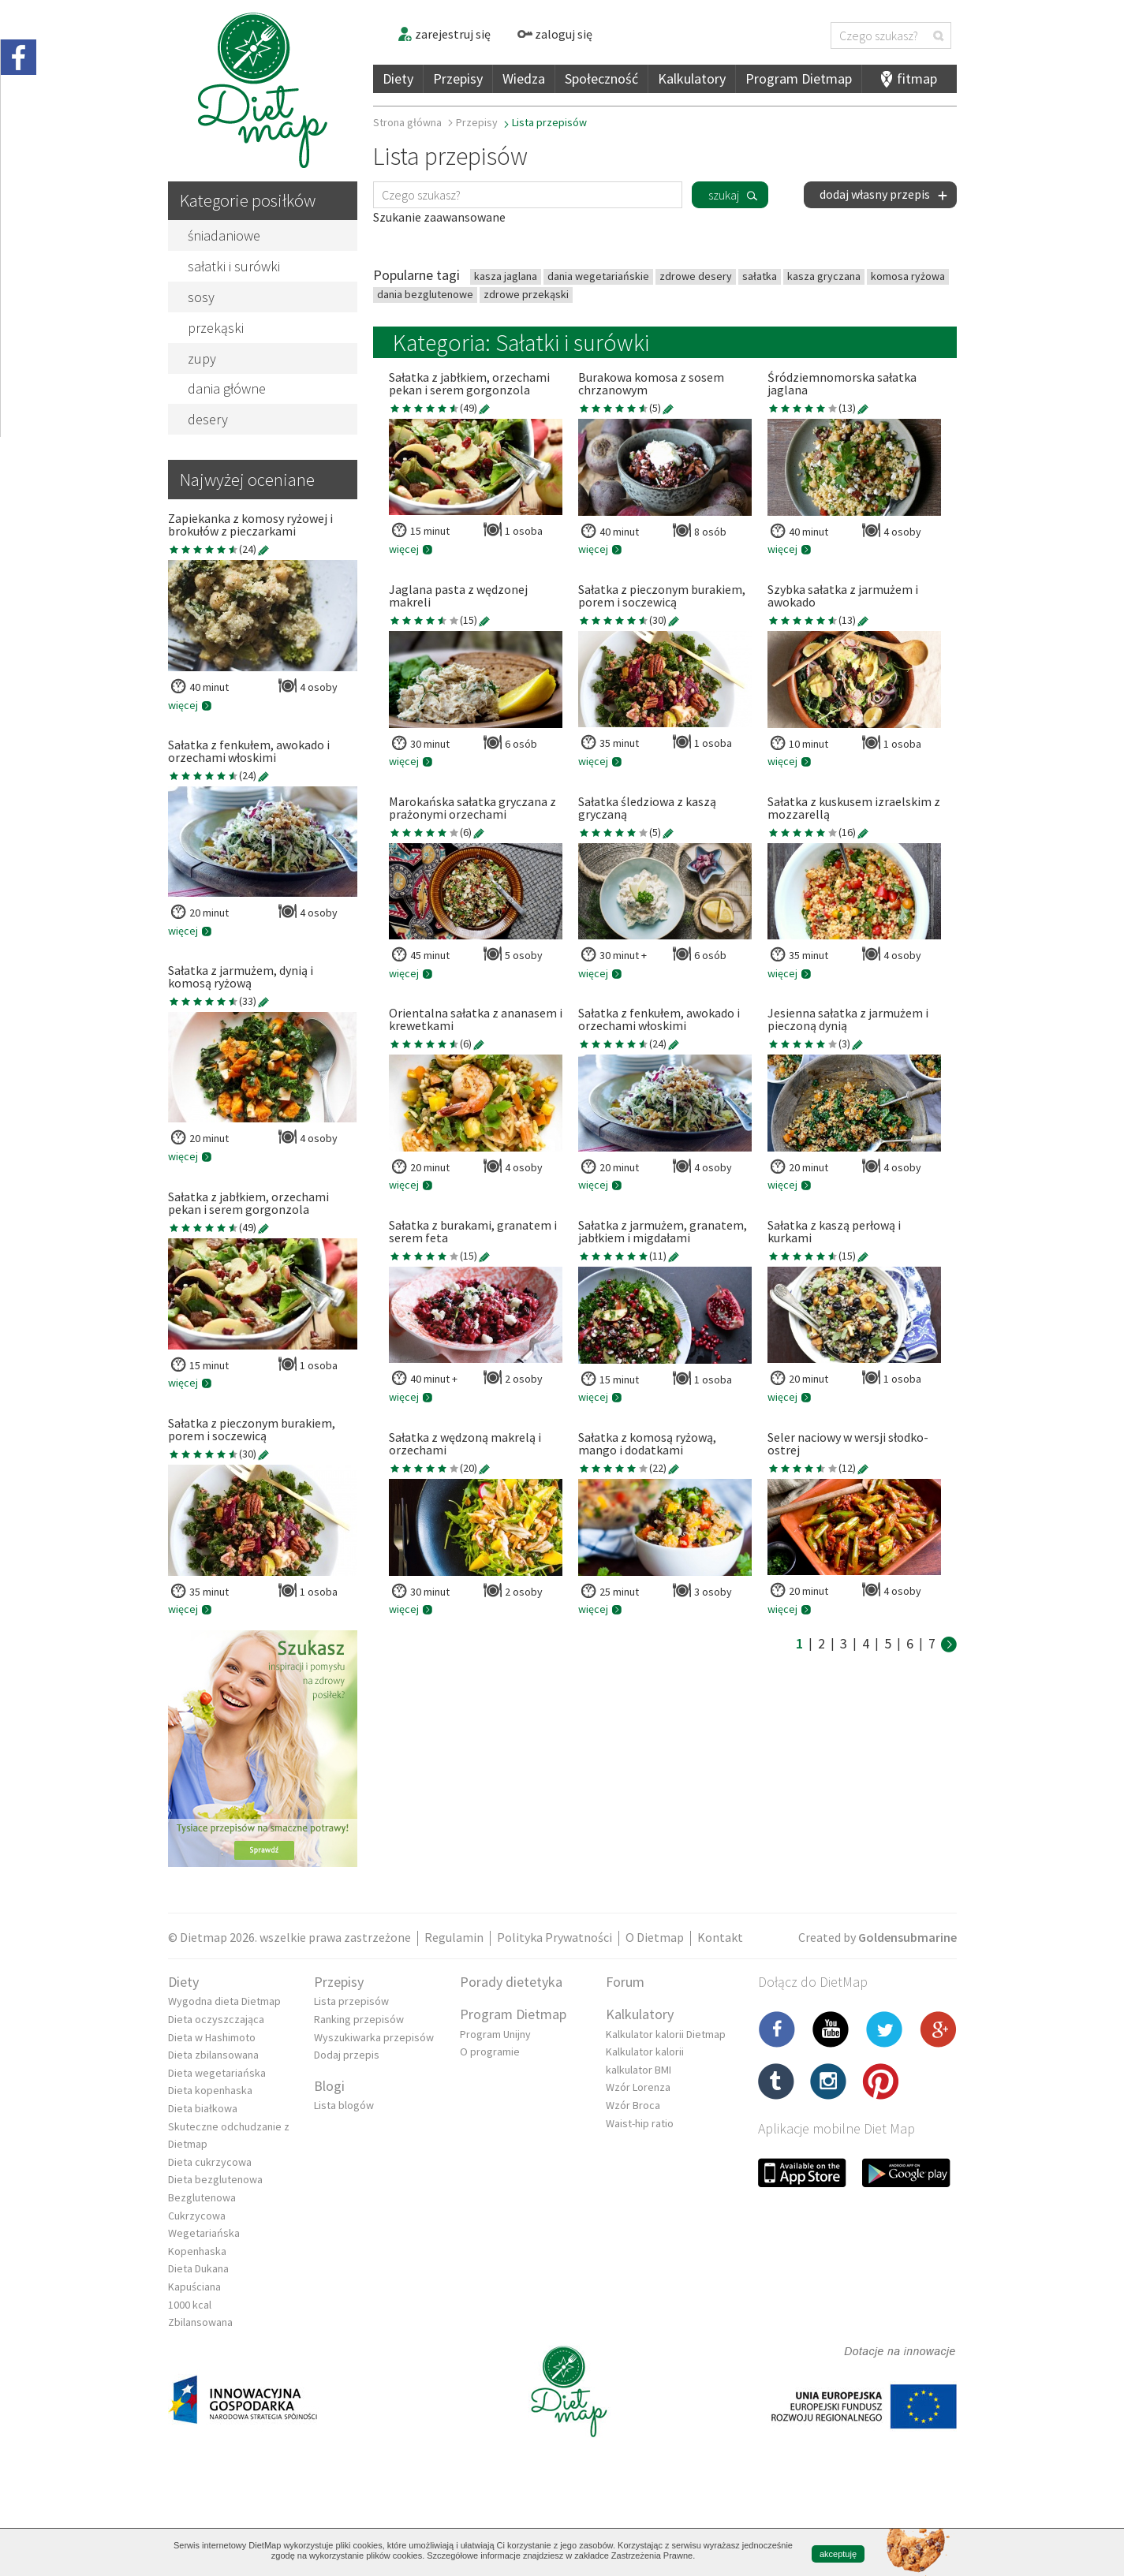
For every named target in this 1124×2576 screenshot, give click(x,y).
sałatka (759, 276)
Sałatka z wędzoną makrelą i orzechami (465, 1444)
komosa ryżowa (908, 276)
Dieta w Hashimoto (212, 2037)
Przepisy (458, 78)
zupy (202, 358)
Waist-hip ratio (640, 2123)
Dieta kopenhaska (210, 2090)
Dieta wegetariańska (217, 2073)
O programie (490, 2051)
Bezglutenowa (202, 2197)
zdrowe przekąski (526, 294)
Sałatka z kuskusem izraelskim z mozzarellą (853, 808)
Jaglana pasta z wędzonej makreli (458, 596)
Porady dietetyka (511, 1982)
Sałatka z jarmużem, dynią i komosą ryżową (240, 977)
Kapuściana (194, 2286)
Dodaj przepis (346, 2055)
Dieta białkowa (202, 2108)
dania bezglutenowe (425, 294)
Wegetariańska (204, 2233)
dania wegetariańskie (598, 276)
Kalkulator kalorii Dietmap (666, 2034)
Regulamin (454, 1937)
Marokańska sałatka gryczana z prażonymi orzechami (472, 808)
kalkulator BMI (638, 2070)
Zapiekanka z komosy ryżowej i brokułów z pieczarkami (250, 525)
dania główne (227, 388)
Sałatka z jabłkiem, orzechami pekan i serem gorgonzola (248, 1203)
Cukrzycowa (197, 2215)
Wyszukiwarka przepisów (374, 2037)
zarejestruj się (444, 34)
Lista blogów (344, 2105)
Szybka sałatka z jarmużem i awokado (842, 596)
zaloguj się (554, 34)
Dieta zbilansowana (213, 2055)
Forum (625, 1982)
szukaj (723, 195)
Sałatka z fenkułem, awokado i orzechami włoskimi (249, 751)
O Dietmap (654, 1937)
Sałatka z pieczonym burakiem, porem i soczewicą (251, 1430)
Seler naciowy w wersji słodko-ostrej (847, 1444)
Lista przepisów (351, 2001)
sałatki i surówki (234, 266)
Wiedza (523, 78)
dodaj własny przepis (884, 194)
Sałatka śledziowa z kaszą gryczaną (647, 808)
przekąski (216, 328)
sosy (201, 297)
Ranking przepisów (359, 2019)
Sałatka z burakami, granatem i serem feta (473, 1232)
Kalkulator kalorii (645, 2051)
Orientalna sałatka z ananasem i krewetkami (475, 1019)
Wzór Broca (633, 2105)
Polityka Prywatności (554, 1937)
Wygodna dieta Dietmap (224, 2001)
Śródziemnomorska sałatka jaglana (842, 384)
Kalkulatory (692, 78)
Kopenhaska (197, 2251)
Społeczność (601, 78)
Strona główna (407, 122)
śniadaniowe (224, 235)
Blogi (329, 2086)
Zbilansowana (200, 2322)
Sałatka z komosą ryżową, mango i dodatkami (647, 1444)
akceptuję (838, 2554)
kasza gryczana (824, 276)
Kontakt (720, 1937)
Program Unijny (495, 2034)
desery (208, 419)
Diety (398, 78)
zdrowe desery (695, 276)
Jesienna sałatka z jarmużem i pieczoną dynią (847, 1019)
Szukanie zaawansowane (439, 217)
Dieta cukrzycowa (210, 2162)
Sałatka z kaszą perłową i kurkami (834, 1232)
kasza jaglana (505, 276)
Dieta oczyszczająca (216, 2019)
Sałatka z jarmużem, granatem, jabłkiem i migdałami (662, 1232)
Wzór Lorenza (638, 2087)
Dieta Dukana (198, 2268)
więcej (190, 705)
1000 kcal (189, 2305)
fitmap (917, 78)
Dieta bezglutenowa (215, 2179)
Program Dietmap (798, 78)
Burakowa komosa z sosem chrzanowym (651, 384)
